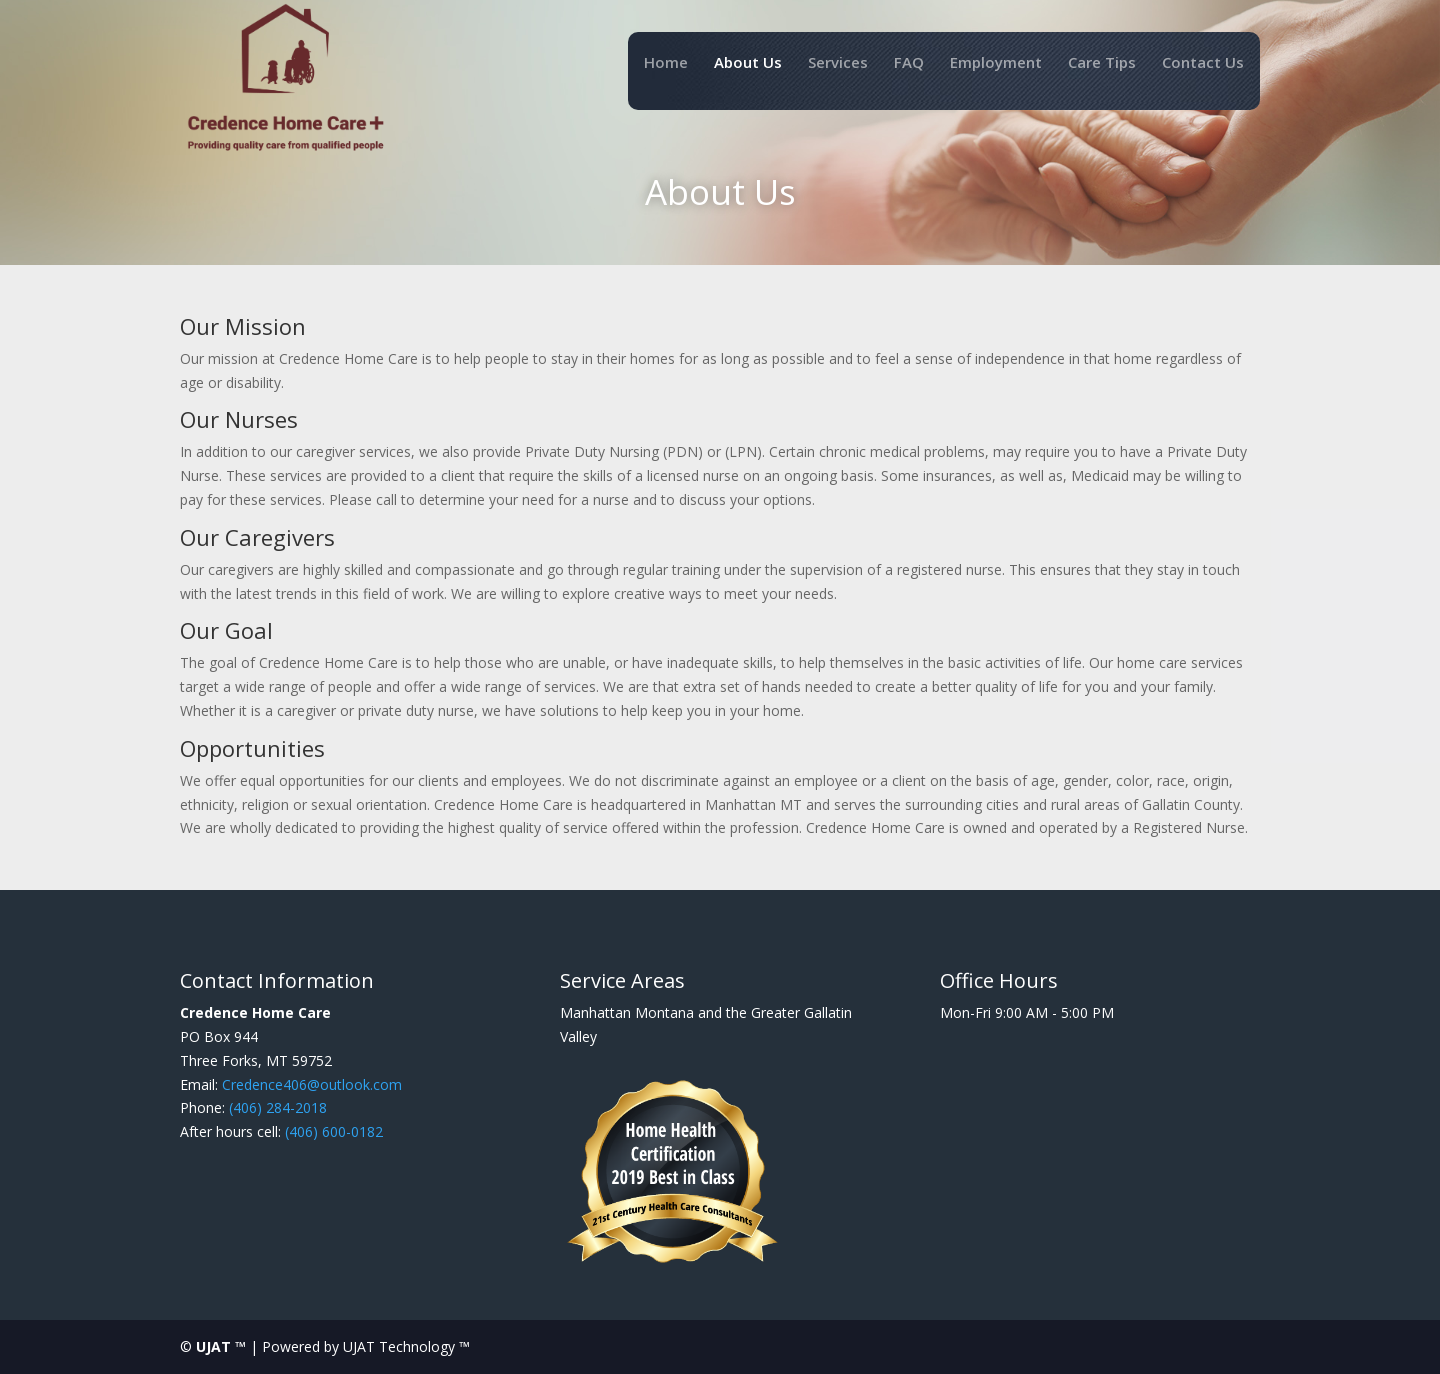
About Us (748, 63)
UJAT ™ (223, 1346)
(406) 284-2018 (278, 1107)
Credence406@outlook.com (312, 1084)
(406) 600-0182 (334, 1131)
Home (666, 63)
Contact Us (1203, 63)
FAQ (909, 63)
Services (838, 63)
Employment (996, 63)
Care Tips (1102, 63)
